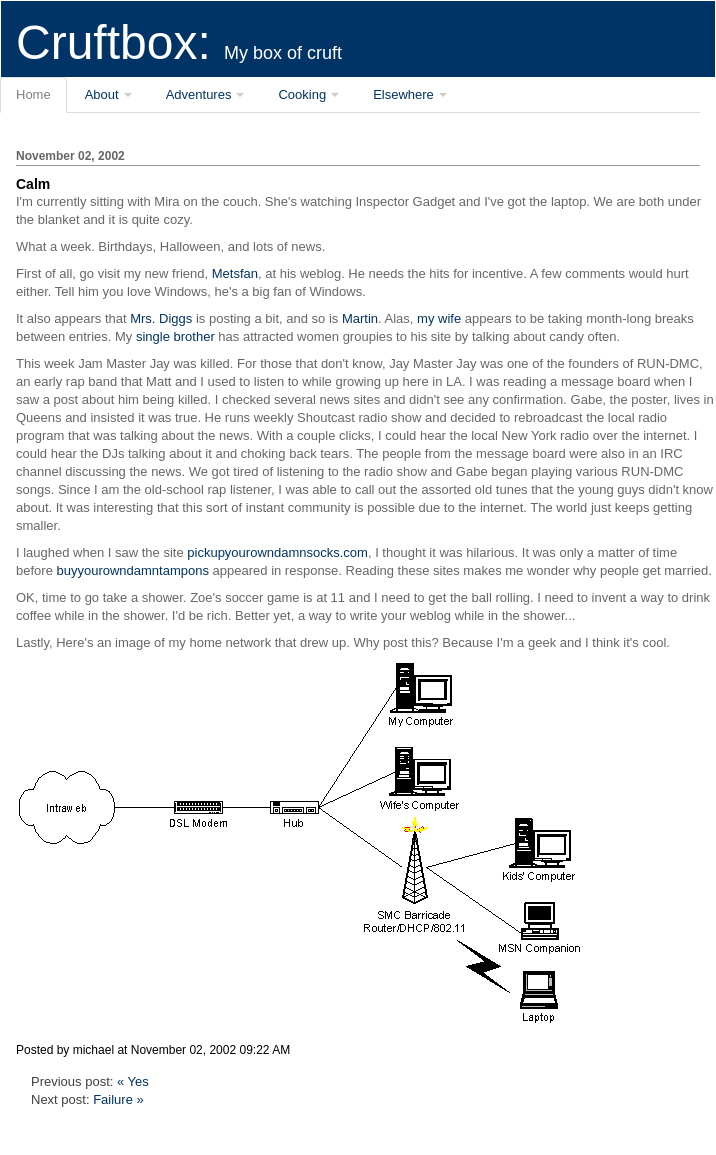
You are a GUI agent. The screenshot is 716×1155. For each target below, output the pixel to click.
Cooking (302, 94)
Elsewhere (403, 94)
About (102, 94)
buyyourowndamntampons (132, 570)
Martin (360, 318)
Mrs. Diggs (161, 318)
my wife (439, 318)
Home (33, 94)
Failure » (118, 1099)
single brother (175, 336)
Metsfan (235, 273)
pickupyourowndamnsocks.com (277, 552)
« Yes (133, 1081)
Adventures (199, 94)
